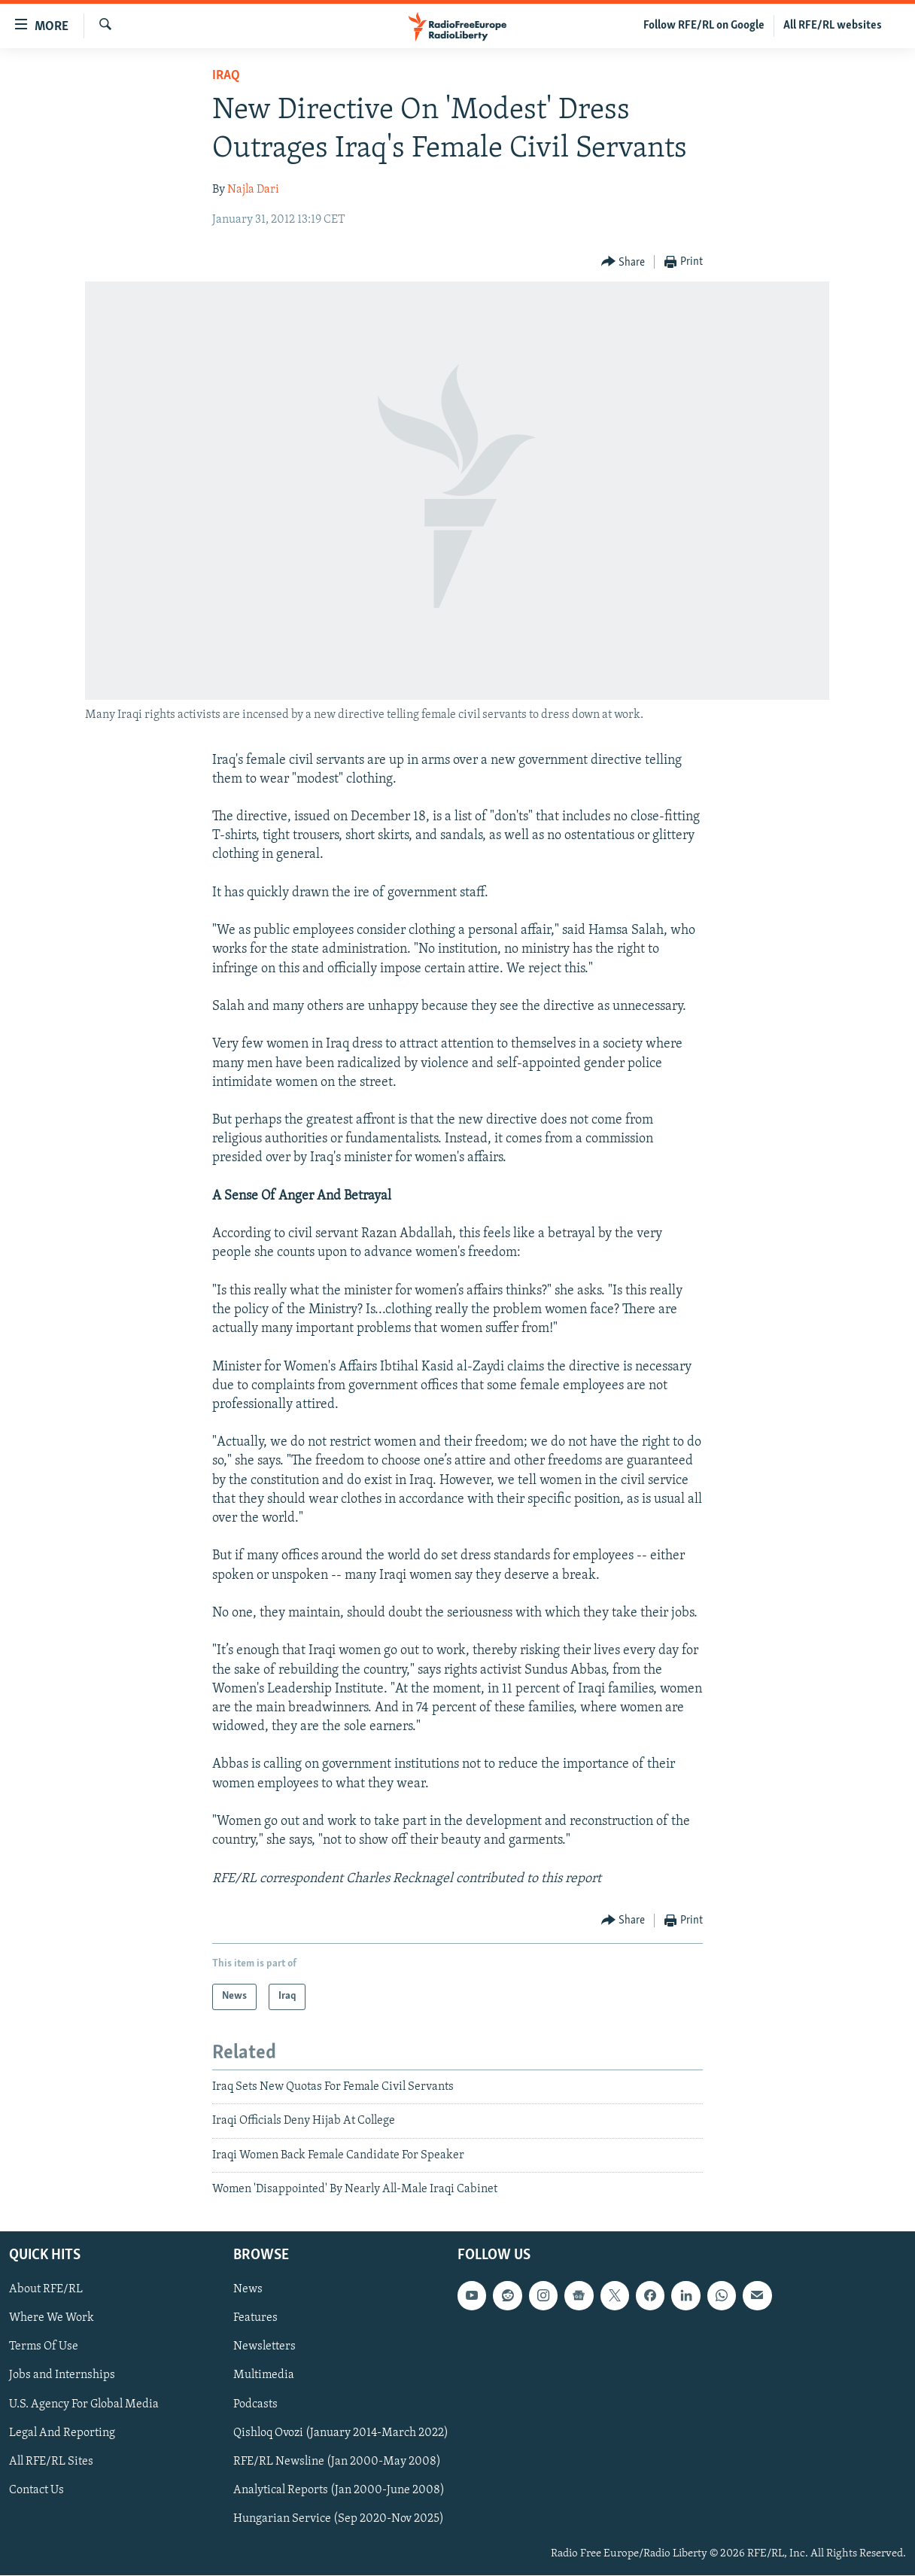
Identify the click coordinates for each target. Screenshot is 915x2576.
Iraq (226, 75)
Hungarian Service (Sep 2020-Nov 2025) (338, 2519)
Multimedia (263, 2376)
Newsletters (264, 2347)
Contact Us (36, 2490)
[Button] (623, 262)
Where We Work (51, 2319)
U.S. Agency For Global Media (84, 2404)
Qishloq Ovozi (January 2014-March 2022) (340, 2433)
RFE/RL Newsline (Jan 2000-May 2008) (337, 2462)
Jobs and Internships (62, 2376)
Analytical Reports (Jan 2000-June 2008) (339, 2490)
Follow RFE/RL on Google (704, 26)
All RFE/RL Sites (51, 2462)
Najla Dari (253, 190)
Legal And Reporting (62, 2433)
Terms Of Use (43, 2347)
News (248, 2290)
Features (255, 2319)
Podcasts (255, 2404)
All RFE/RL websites (832, 26)
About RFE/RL (46, 2290)
